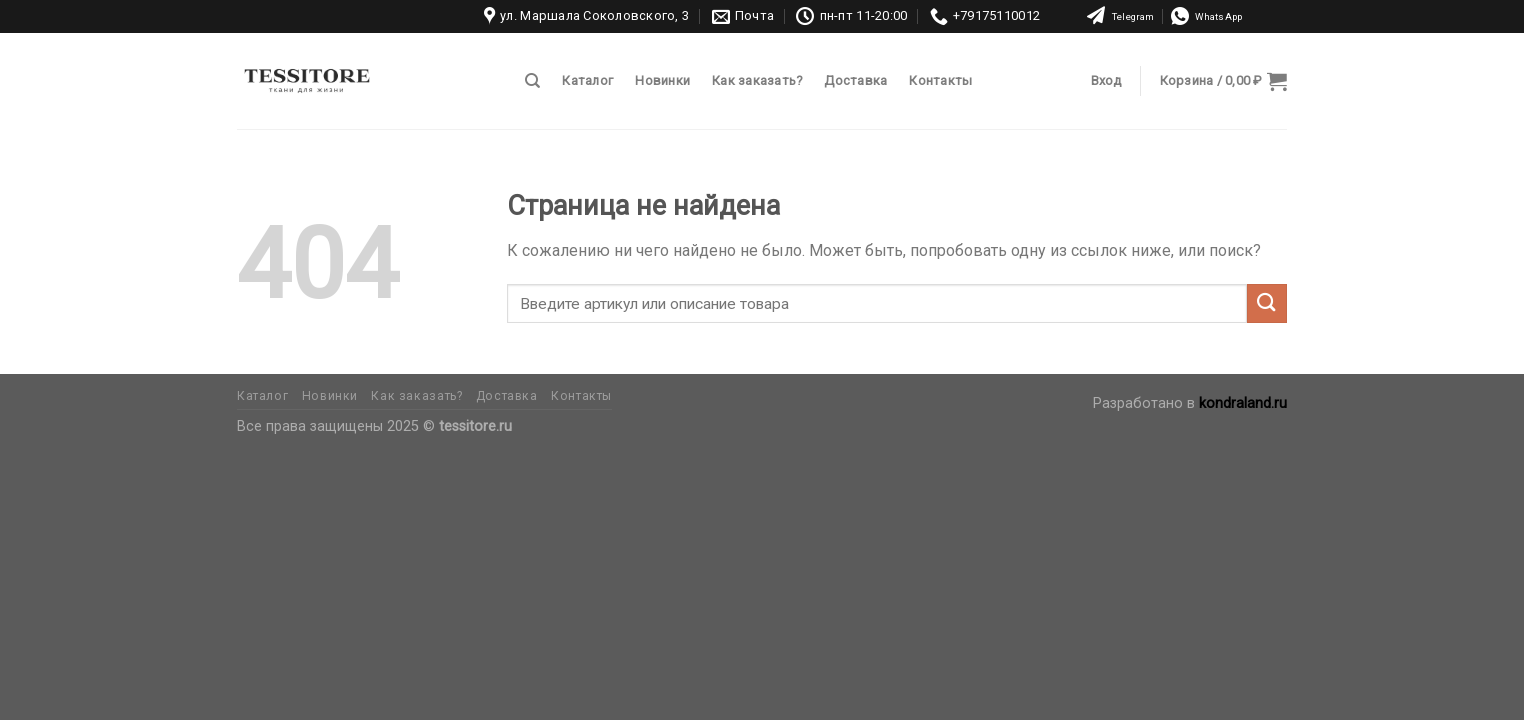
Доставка (855, 80)
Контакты (940, 80)
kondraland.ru (1243, 403)
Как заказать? (757, 80)
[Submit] (1267, 303)
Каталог (587, 80)
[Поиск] (532, 81)
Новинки (662, 80)
